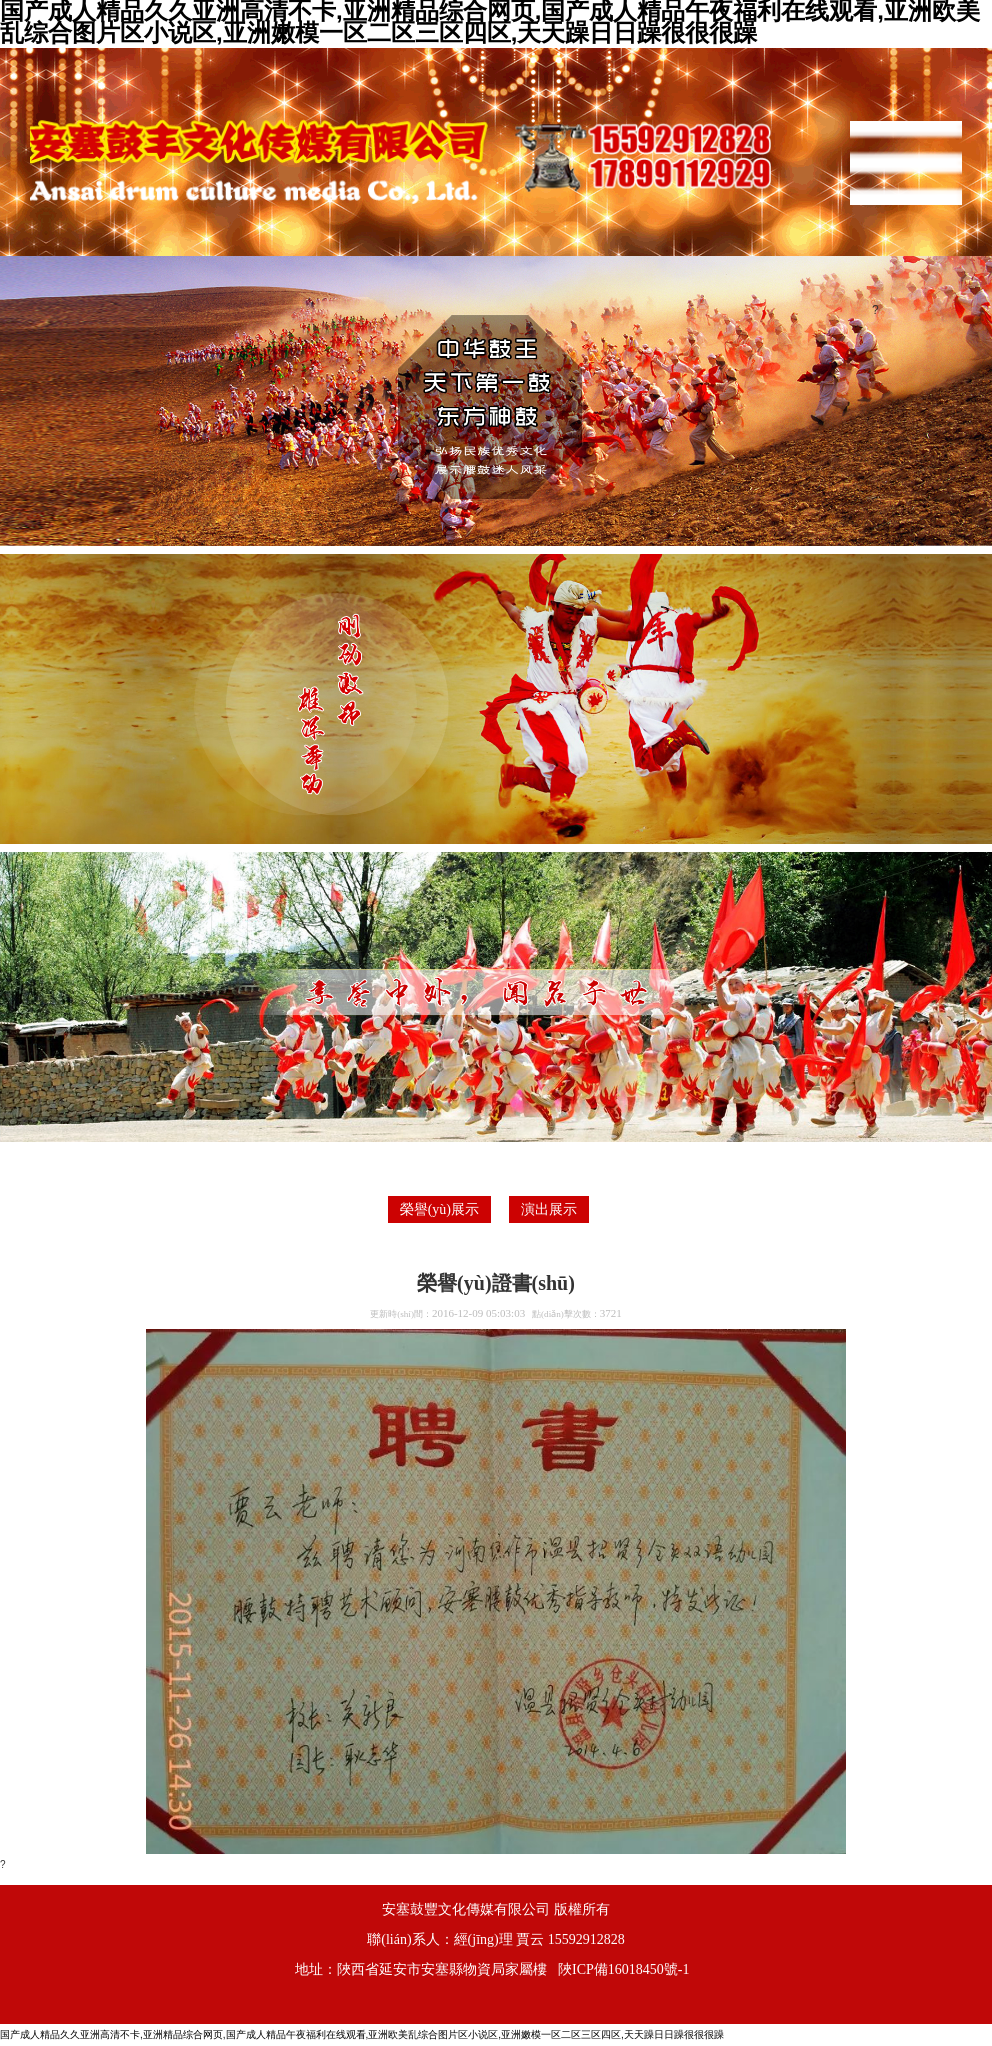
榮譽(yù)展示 (439, 1209)
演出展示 (549, 1209)
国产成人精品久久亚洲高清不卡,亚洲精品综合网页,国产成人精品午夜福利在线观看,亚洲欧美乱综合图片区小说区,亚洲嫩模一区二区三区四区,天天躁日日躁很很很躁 (362, 2034)
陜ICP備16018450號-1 (623, 1969)
